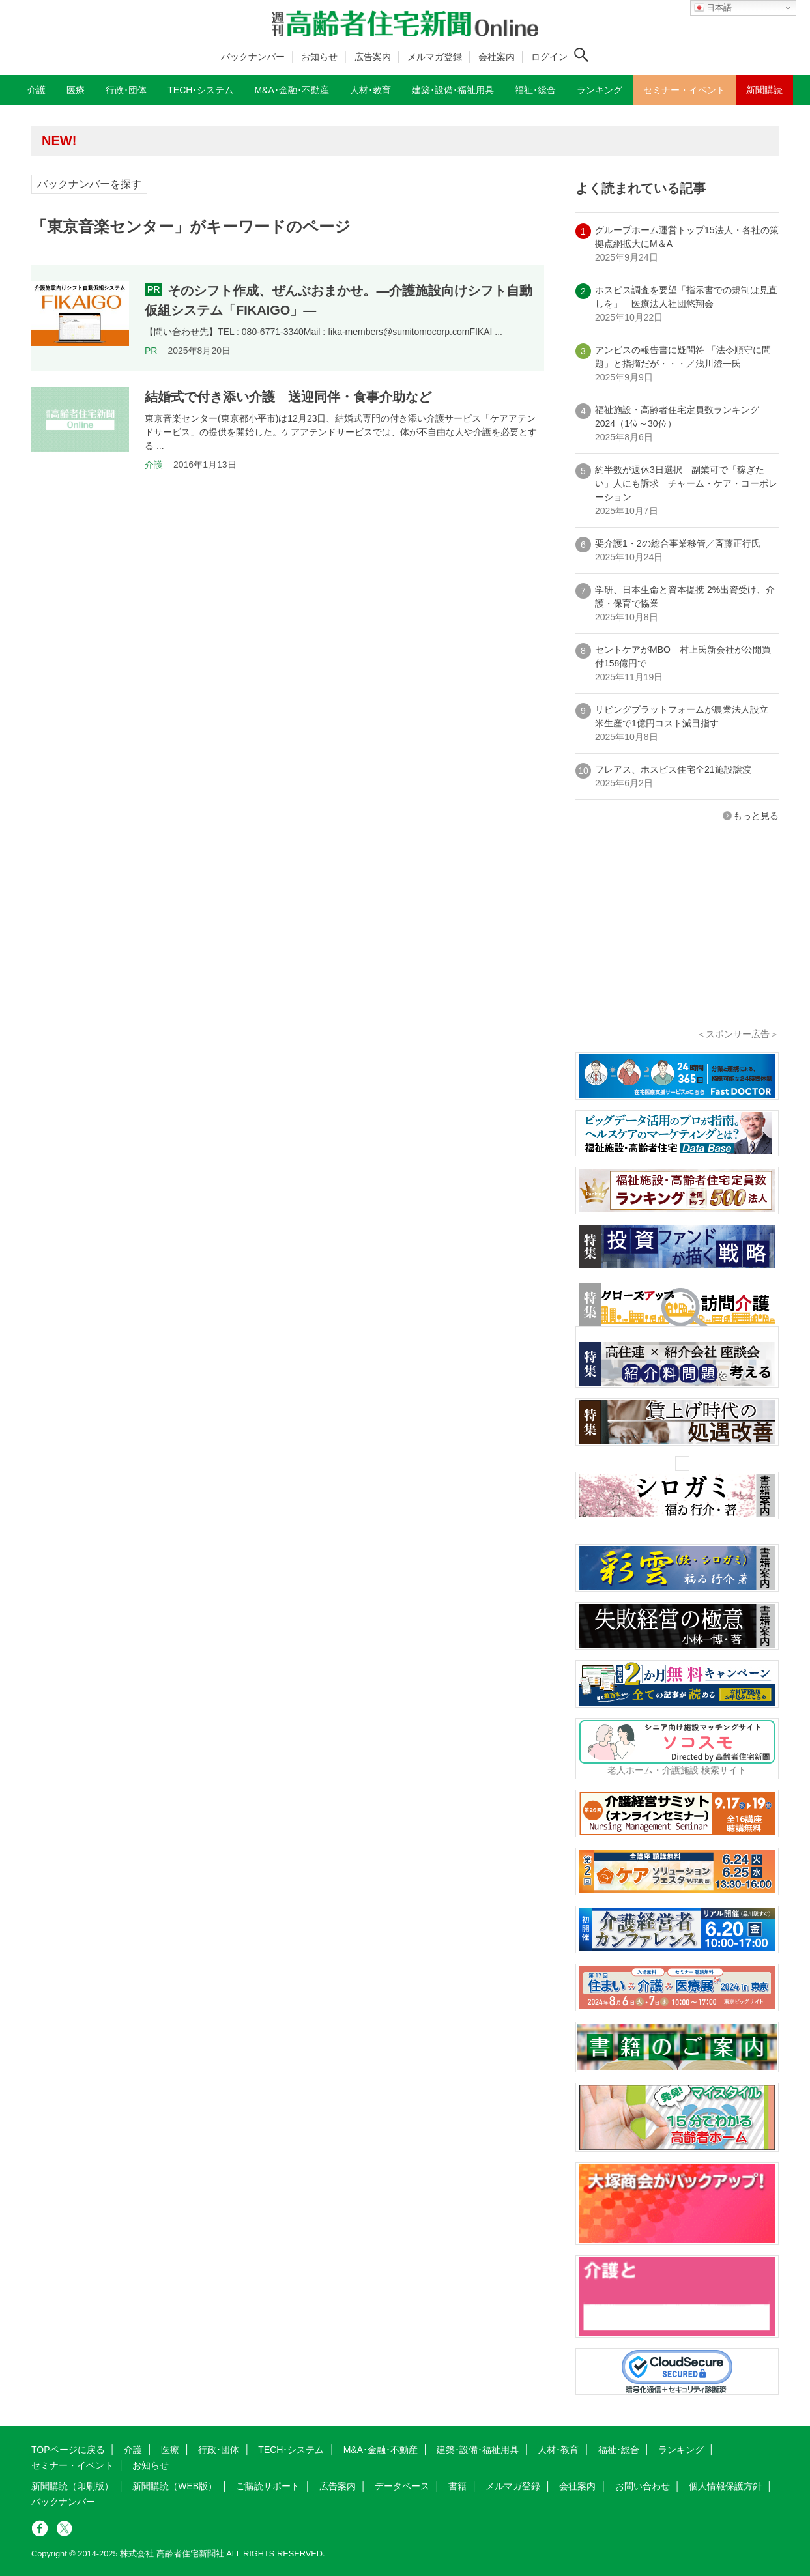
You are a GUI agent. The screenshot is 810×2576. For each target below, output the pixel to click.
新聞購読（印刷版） (72, 2486)
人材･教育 (558, 2449)
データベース (402, 2486)
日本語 (713, 8)
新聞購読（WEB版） (174, 2486)
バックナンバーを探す (89, 184)
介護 (154, 464)
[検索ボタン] (581, 55)
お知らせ (319, 56)
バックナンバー (253, 56)
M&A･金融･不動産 (380, 2449)
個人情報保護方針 (725, 2486)
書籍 (457, 2486)
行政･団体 (218, 2449)
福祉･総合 (618, 2449)
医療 (170, 2449)
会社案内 (496, 56)
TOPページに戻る (68, 2449)
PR (151, 350)
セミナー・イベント (72, 2465)
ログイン (549, 56)
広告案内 (372, 56)
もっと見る (756, 815)
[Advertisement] (677, 942)
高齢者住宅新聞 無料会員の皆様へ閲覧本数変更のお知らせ (220, 140)
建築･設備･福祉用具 (478, 2449)
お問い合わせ (642, 2486)
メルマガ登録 (434, 56)
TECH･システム (291, 2449)
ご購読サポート (268, 2486)
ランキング (681, 2449)
